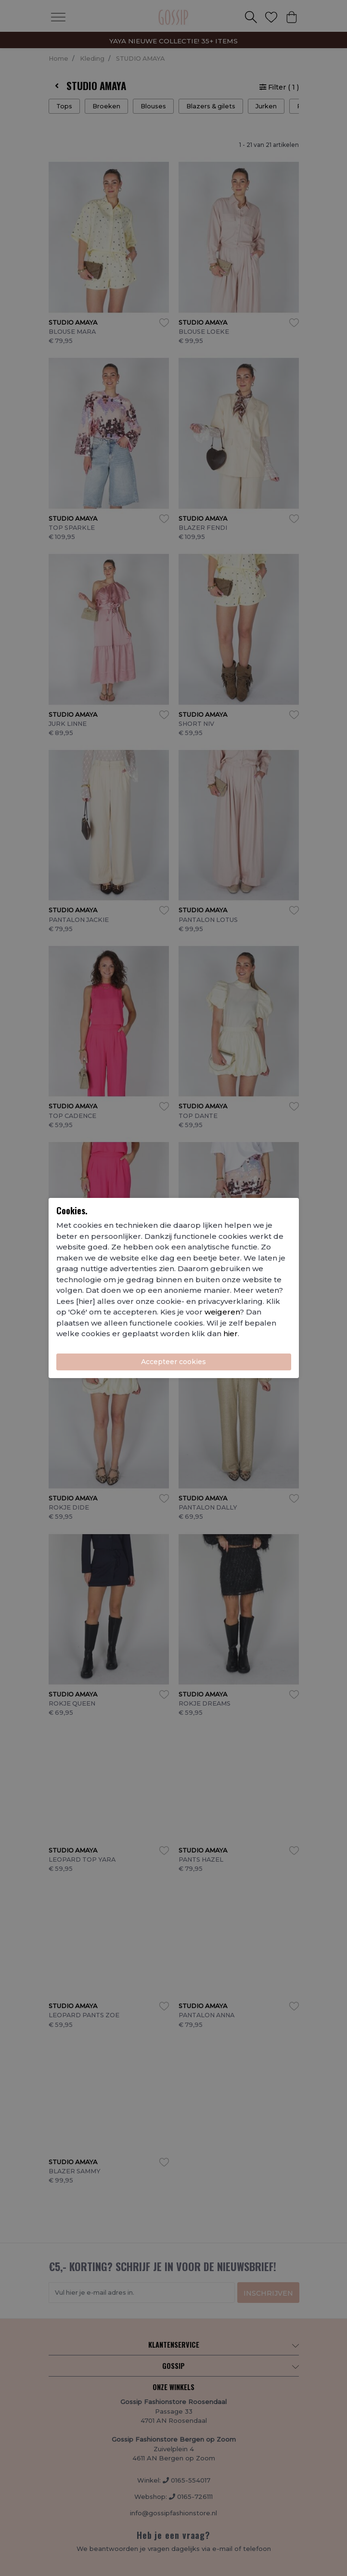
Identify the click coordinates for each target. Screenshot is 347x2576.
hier (230, 1333)
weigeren (222, 1311)
